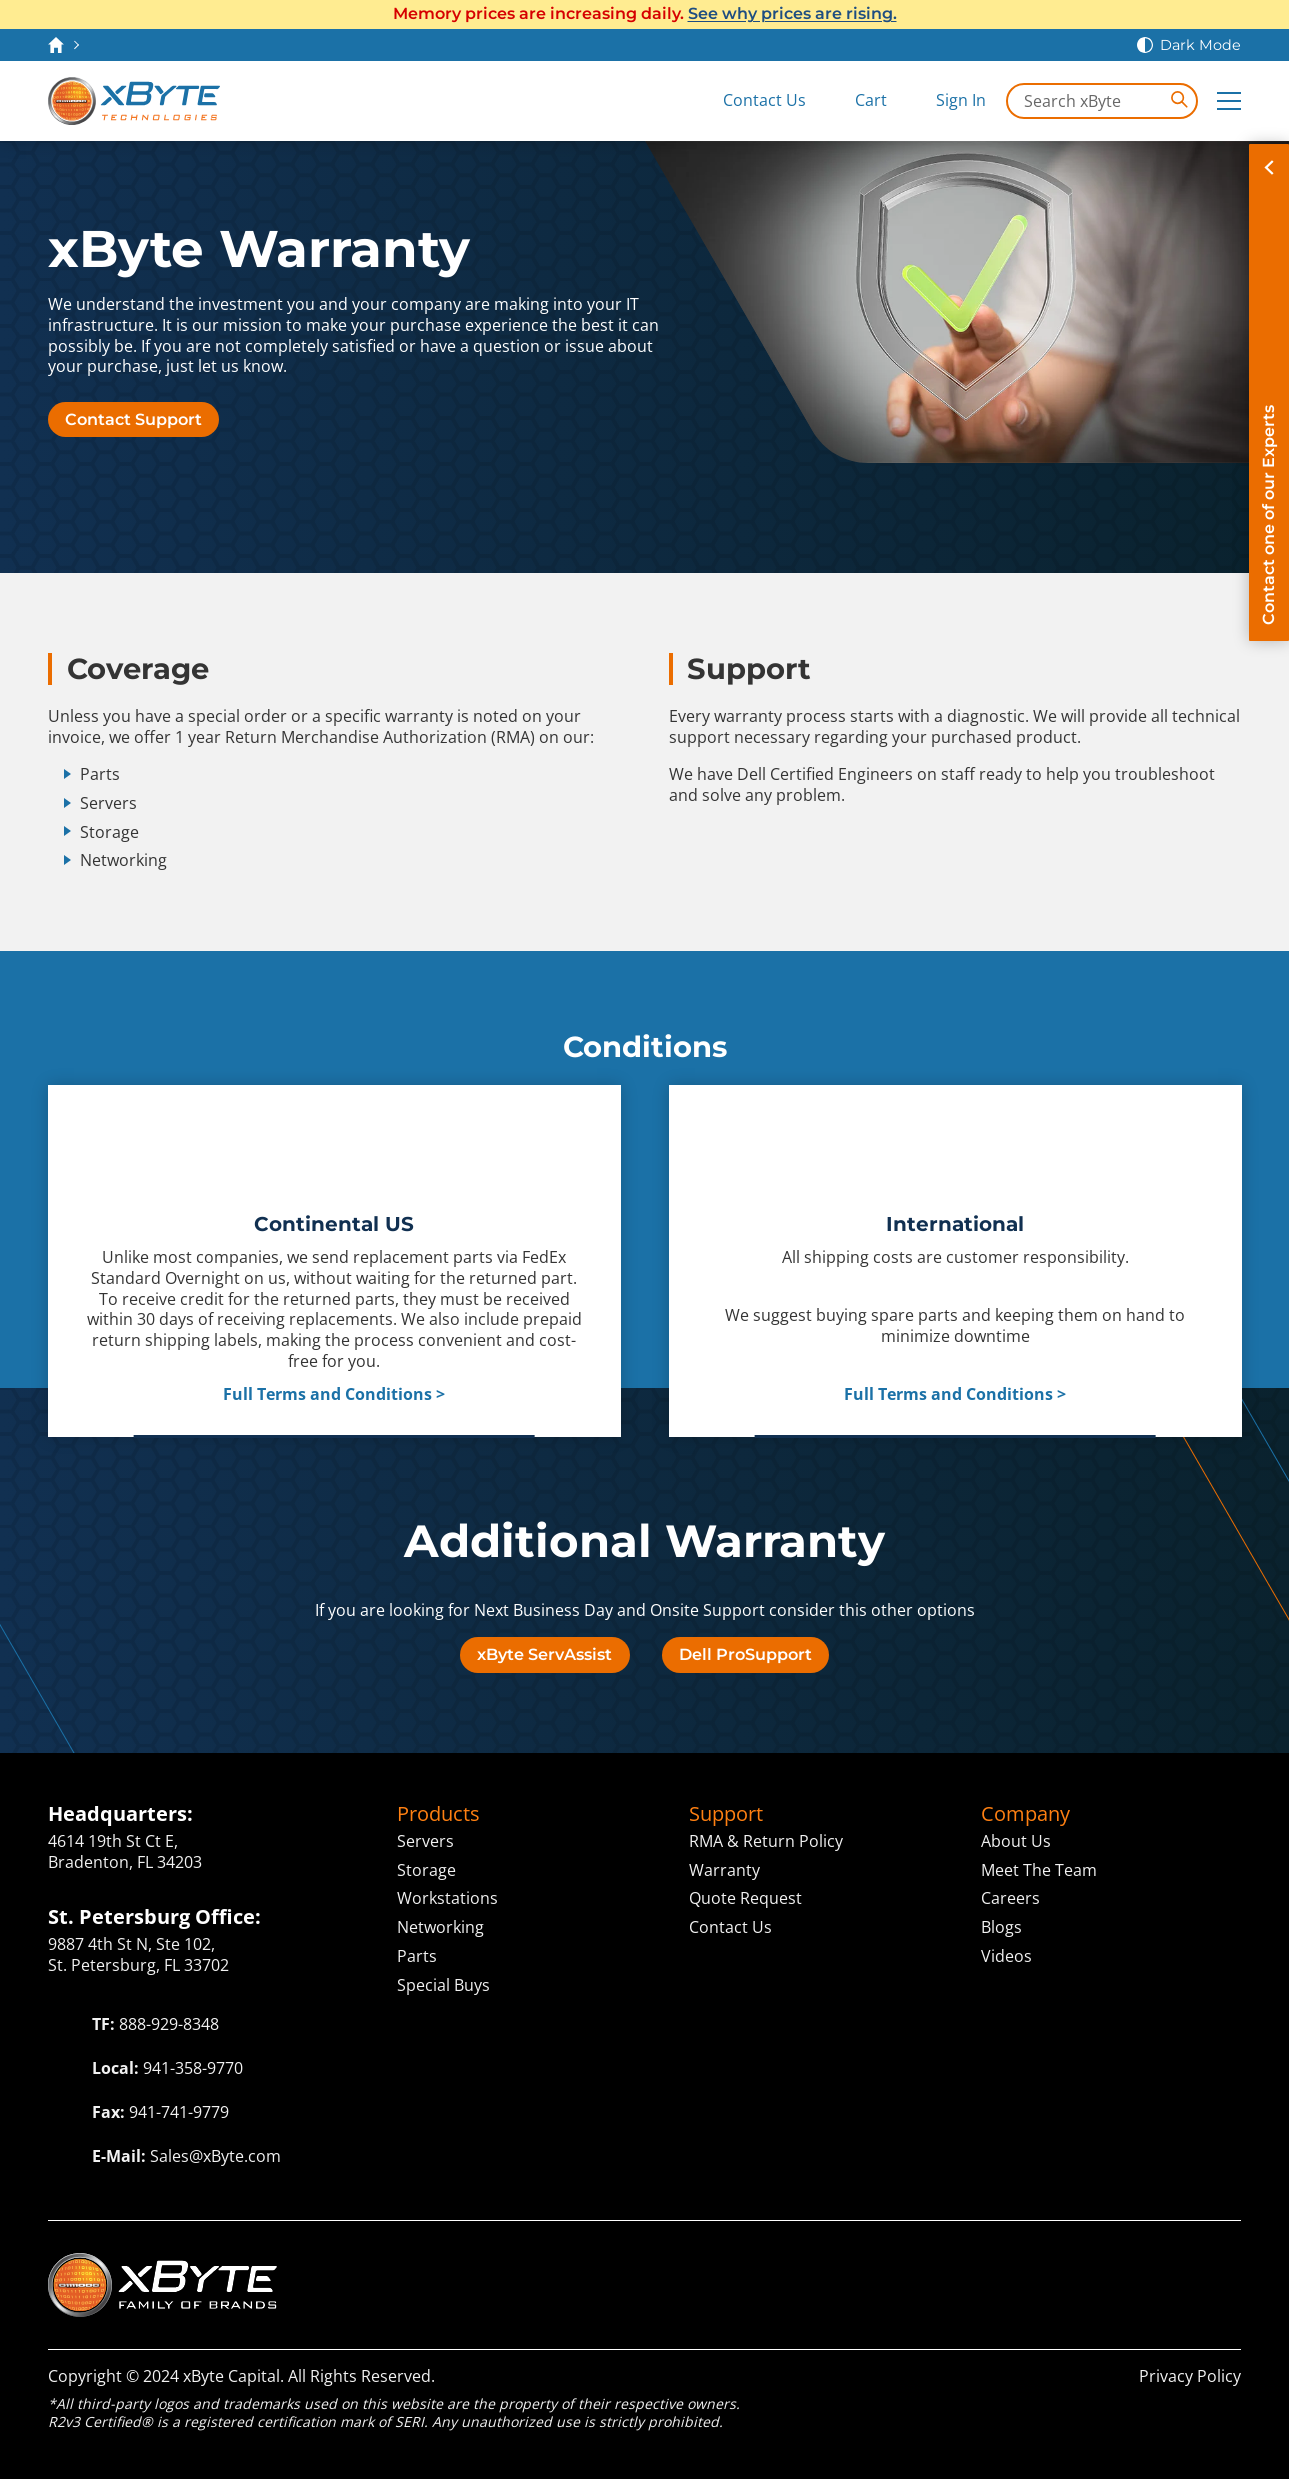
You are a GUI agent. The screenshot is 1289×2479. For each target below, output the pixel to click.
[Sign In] (947, 101)
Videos (1006, 1956)
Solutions (856, 2263)
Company (1025, 1814)
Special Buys (443, 1985)
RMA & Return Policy (766, 1841)
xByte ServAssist (544, 1654)
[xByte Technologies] (134, 101)
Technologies (609, 2263)
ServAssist (1093, 2263)
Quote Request (745, 1898)
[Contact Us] (749, 101)
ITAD (1212, 2263)
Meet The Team (1039, 1870)
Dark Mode (1200, 45)
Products (438, 1814)
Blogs (1001, 1927)
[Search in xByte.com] (1102, 101)
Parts (417, 1956)
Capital (979, 2263)
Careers (1010, 1898)
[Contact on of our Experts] (1269, 392)
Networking (440, 1927)
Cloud (751, 2263)
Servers (425, 1841)
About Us (1016, 1841)
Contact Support (133, 419)
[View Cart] (856, 101)
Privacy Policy (1190, 2376)
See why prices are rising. (792, 13)
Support (726, 1814)
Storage (426, 1870)
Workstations (447, 1898)
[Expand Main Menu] (1229, 101)
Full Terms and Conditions (327, 1394)
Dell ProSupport (745, 1654)
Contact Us (730, 1927)
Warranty (724, 1870)
